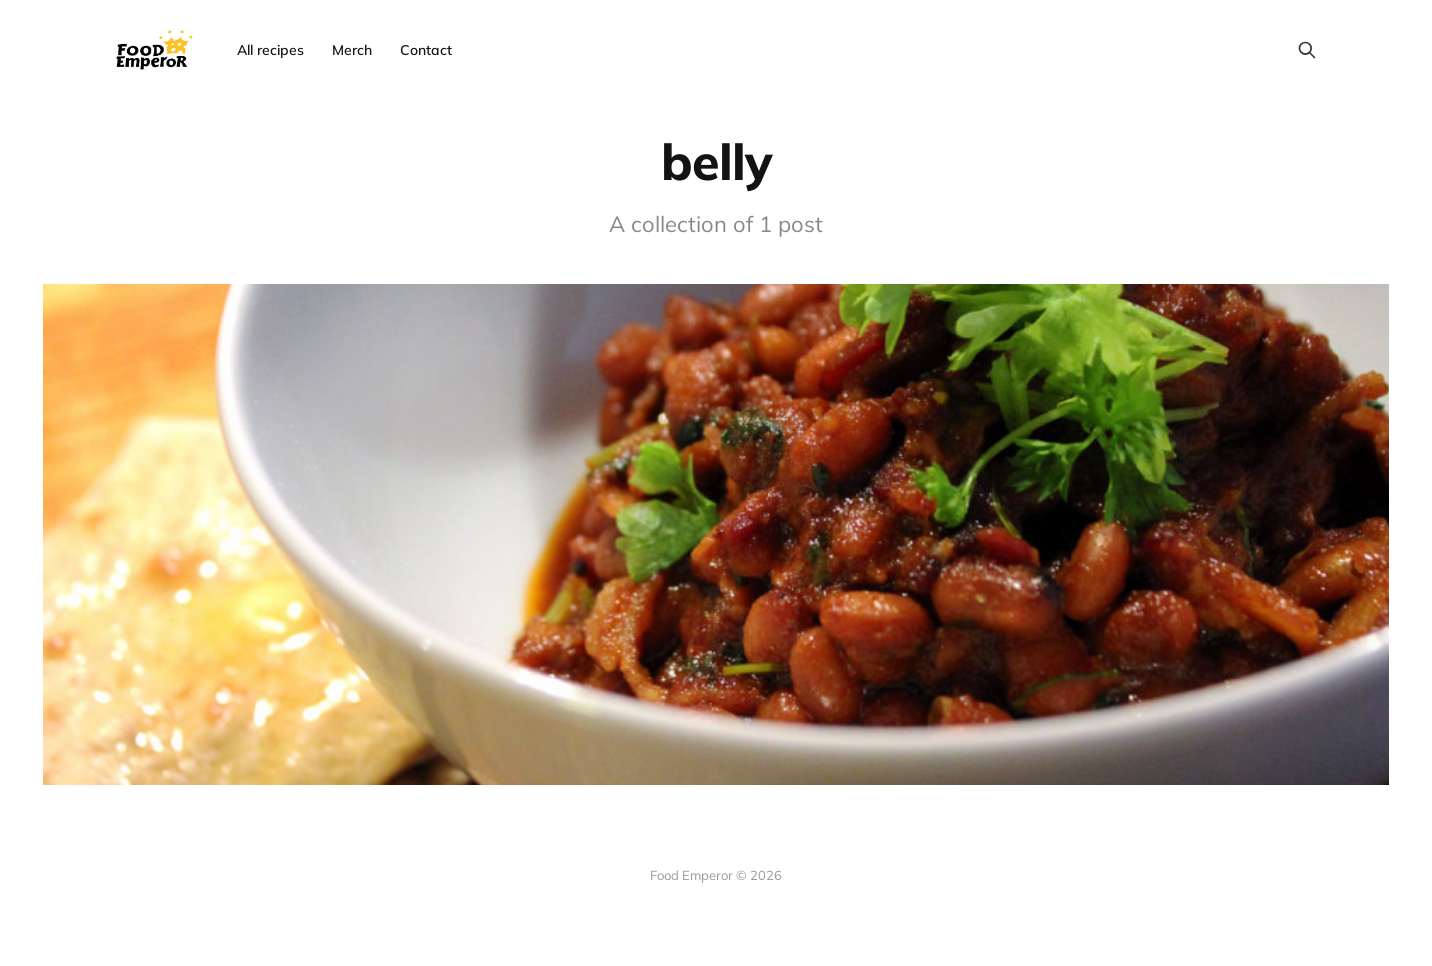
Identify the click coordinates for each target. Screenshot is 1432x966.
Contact (426, 50)
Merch (352, 50)
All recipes (270, 50)
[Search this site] (1307, 50)
